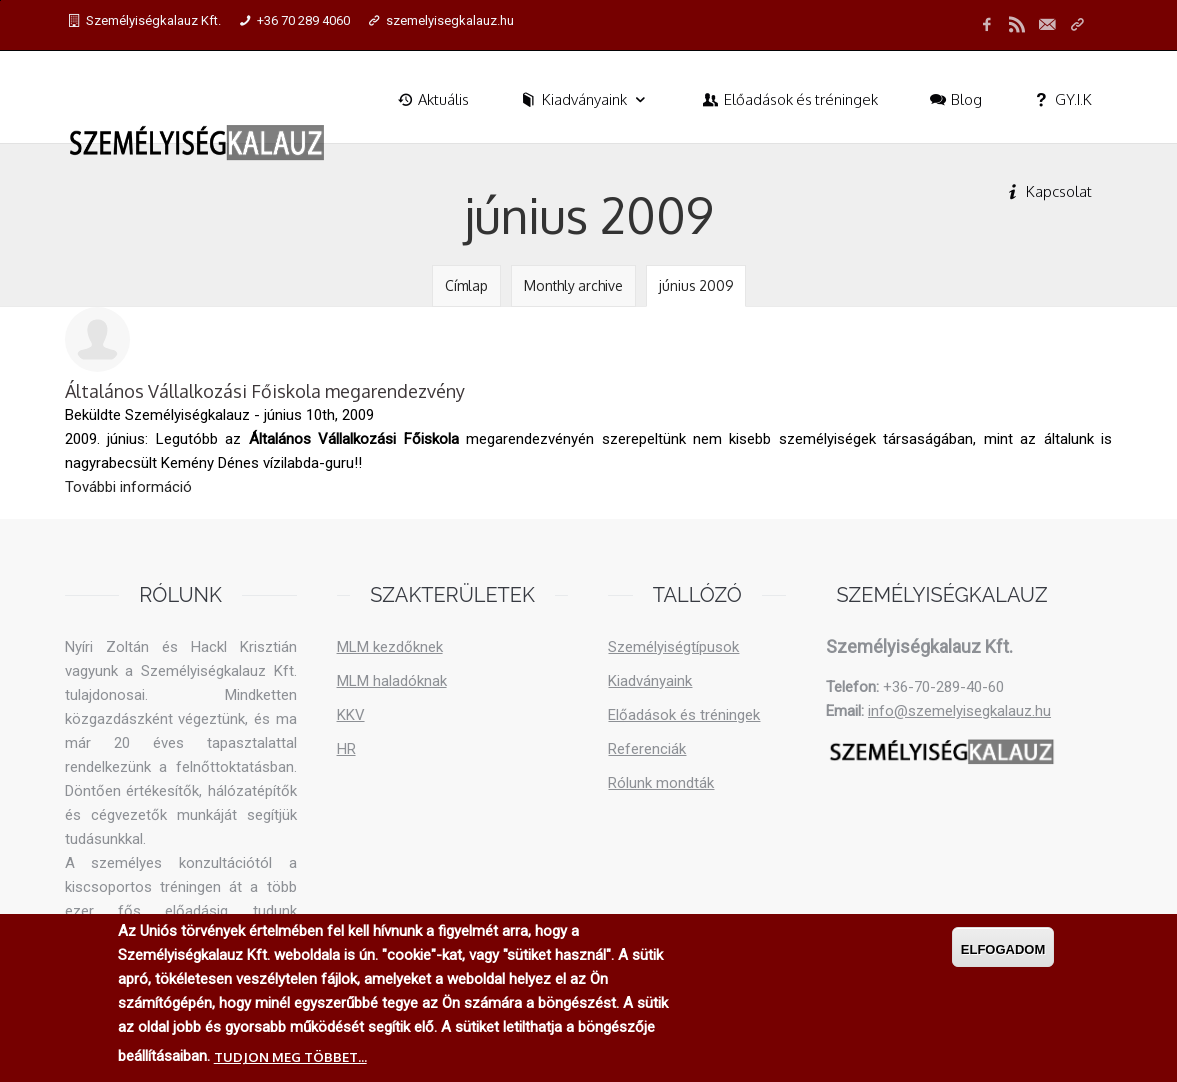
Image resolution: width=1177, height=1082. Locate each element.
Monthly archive (573, 285)
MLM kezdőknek (390, 647)
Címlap (466, 285)
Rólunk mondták (661, 783)
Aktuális (431, 99)
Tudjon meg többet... (290, 1057)
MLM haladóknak (392, 681)
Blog (954, 99)
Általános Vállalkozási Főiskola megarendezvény (265, 391)
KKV (351, 715)
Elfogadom (1003, 949)
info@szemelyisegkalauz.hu (959, 711)
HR (346, 749)
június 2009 (696, 285)
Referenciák (647, 749)
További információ (128, 485)
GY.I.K (1061, 99)
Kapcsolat (1047, 191)
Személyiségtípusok (673, 647)
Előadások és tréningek (789, 99)
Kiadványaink (584, 99)
